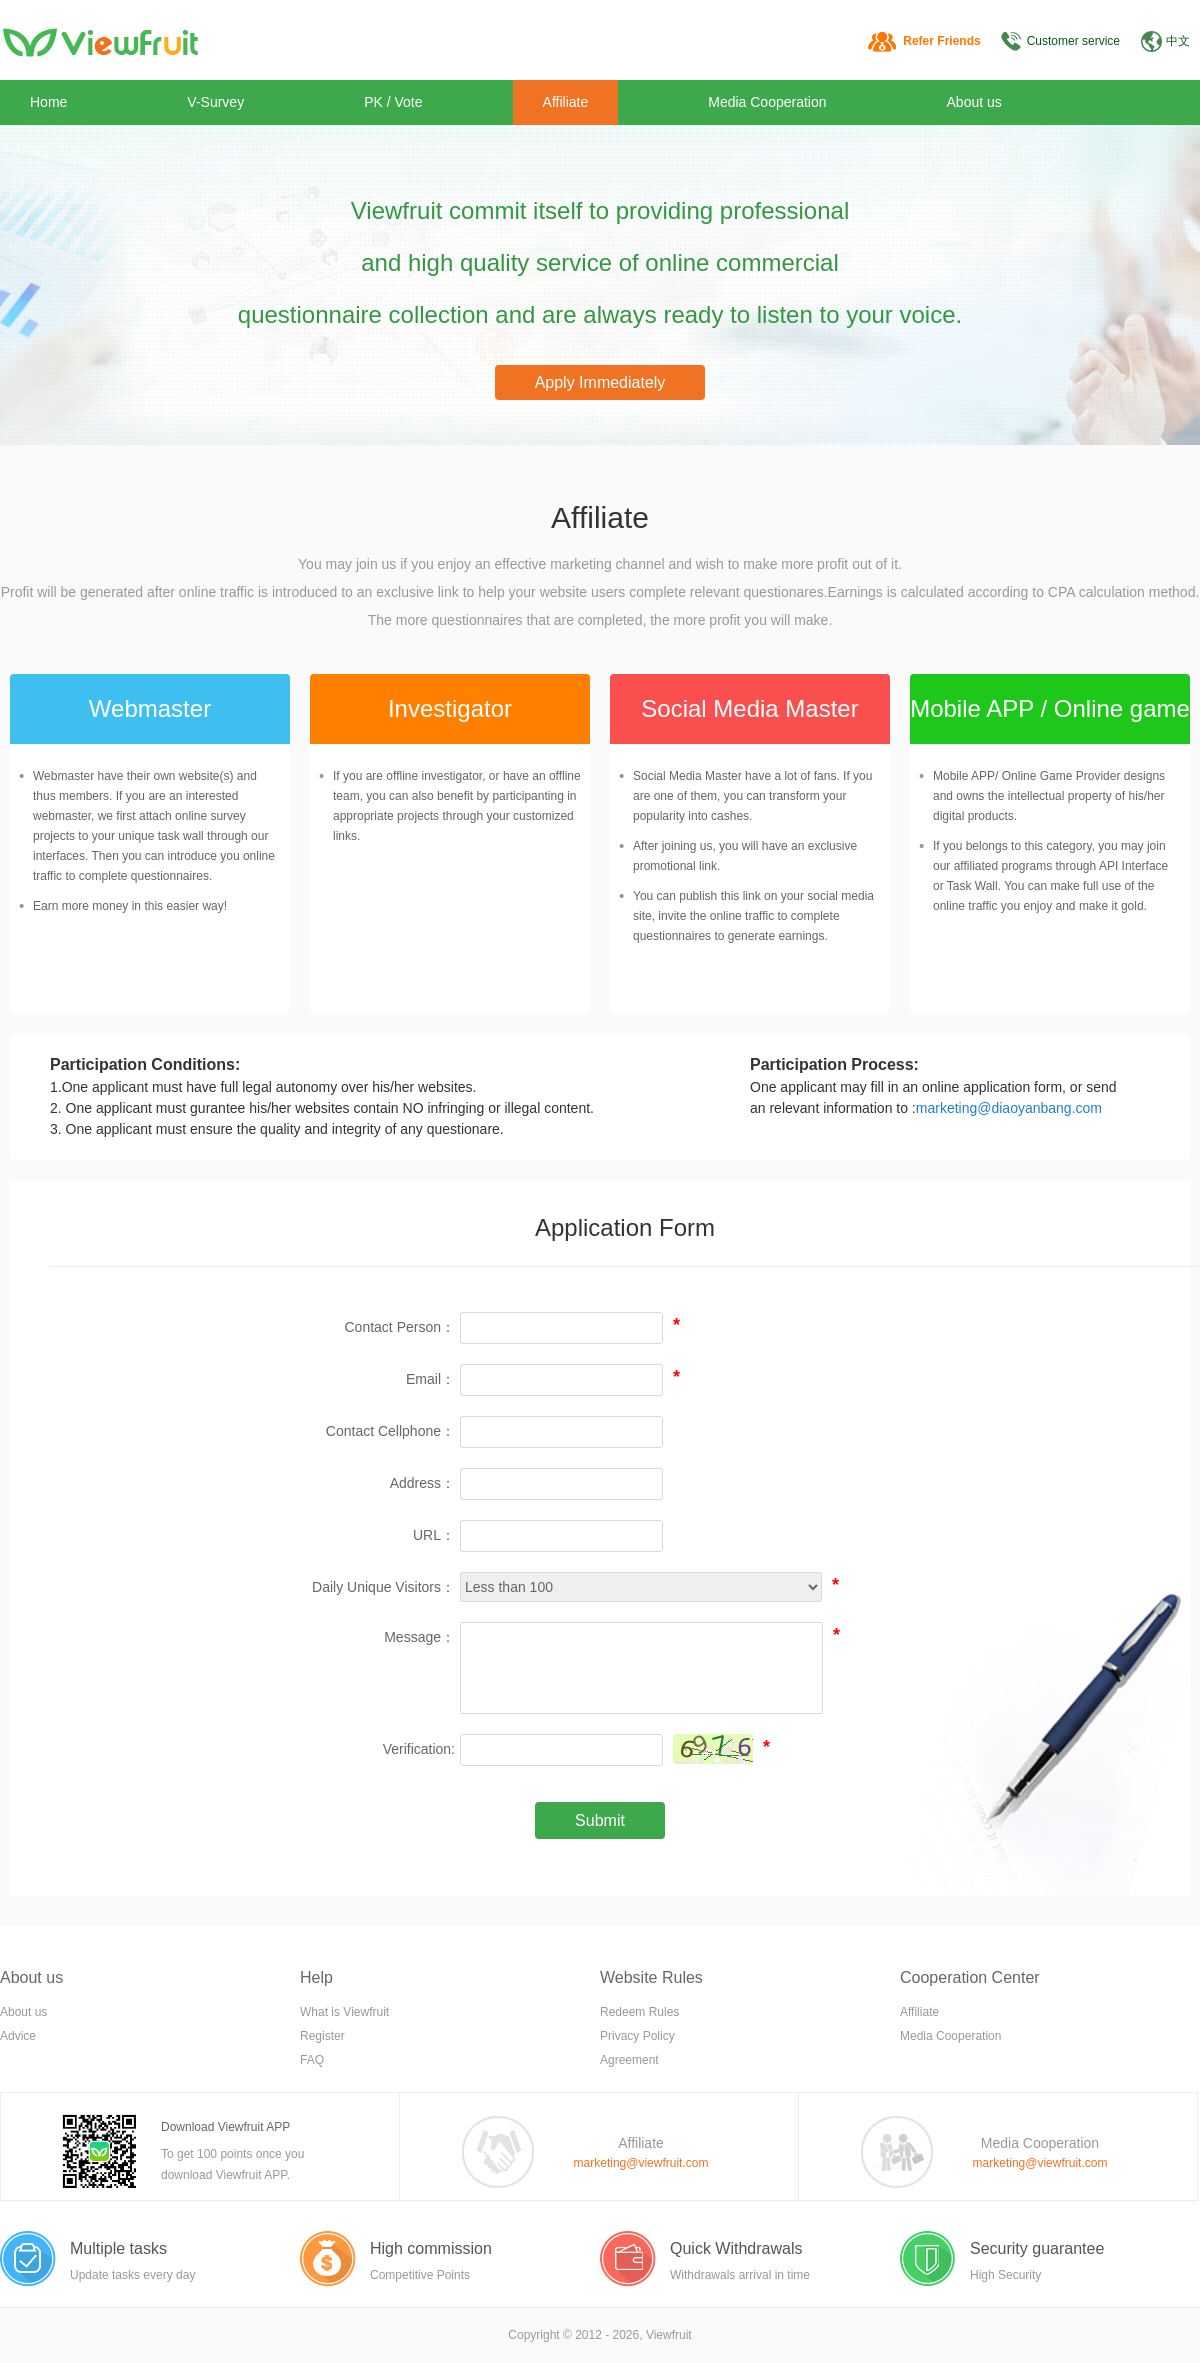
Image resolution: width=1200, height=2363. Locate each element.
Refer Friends (941, 41)
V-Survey (215, 102)
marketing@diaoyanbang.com (1009, 1108)
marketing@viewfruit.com (641, 2163)
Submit (600, 1820)
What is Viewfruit (344, 2012)
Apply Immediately (600, 382)
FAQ (312, 2060)
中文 (1178, 41)
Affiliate (566, 102)
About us (974, 102)
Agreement (629, 2060)
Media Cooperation (767, 102)
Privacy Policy (637, 2036)
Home (48, 102)
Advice (18, 2036)
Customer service (1073, 41)
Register (322, 2036)
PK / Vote (393, 102)
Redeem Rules (639, 2012)
